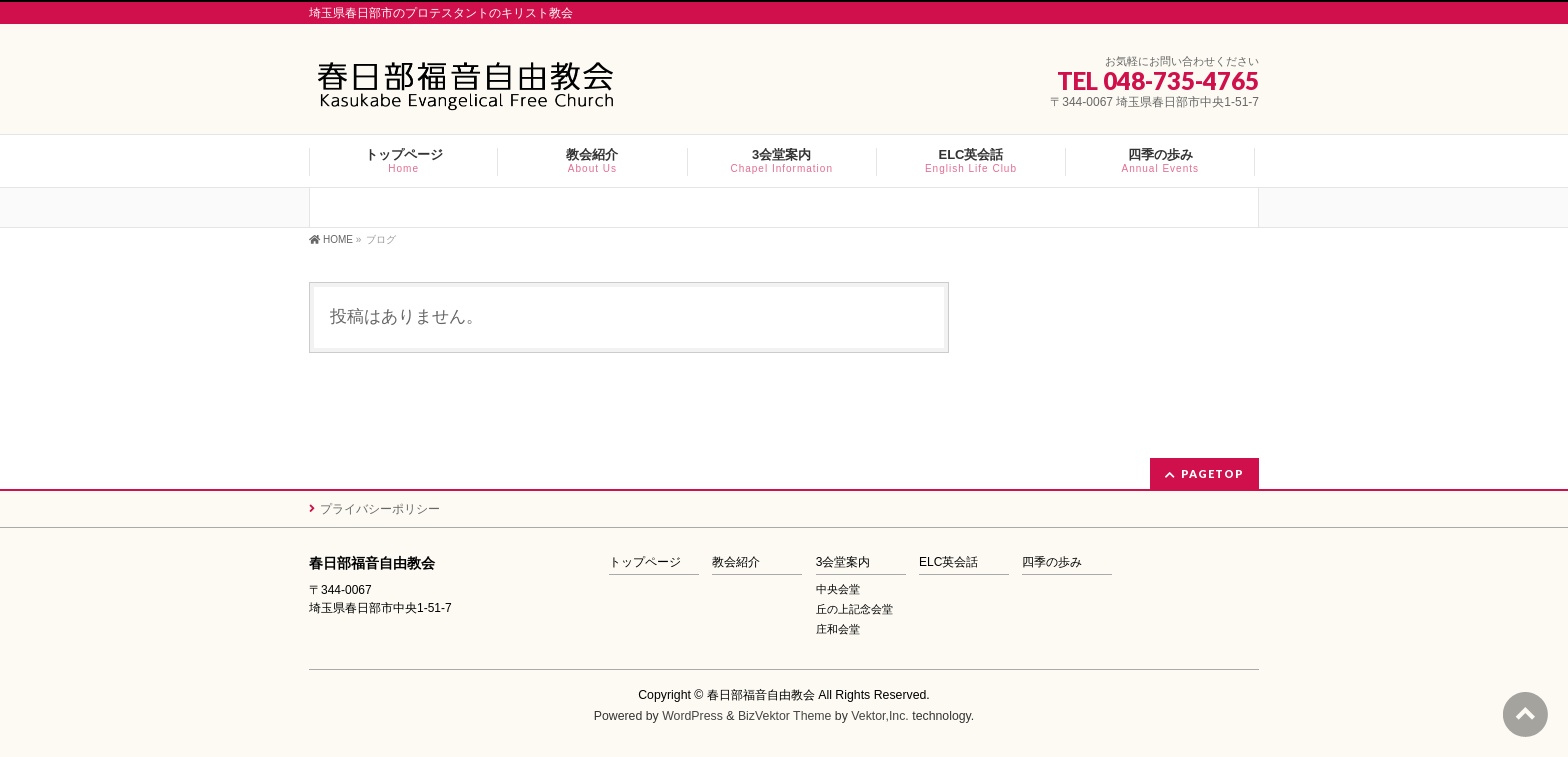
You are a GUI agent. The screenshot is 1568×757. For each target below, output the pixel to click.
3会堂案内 (843, 562)
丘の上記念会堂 (854, 609)
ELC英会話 (948, 562)
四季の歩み (1052, 562)
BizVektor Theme (785, 716)
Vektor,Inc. (880, 716)
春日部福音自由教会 (761, 695)
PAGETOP (1212, 473)
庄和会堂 (838, 629)
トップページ (645, 562)
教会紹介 (736, 562)
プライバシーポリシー (380, 509)
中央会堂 (838, 589)
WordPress (692, 716)
